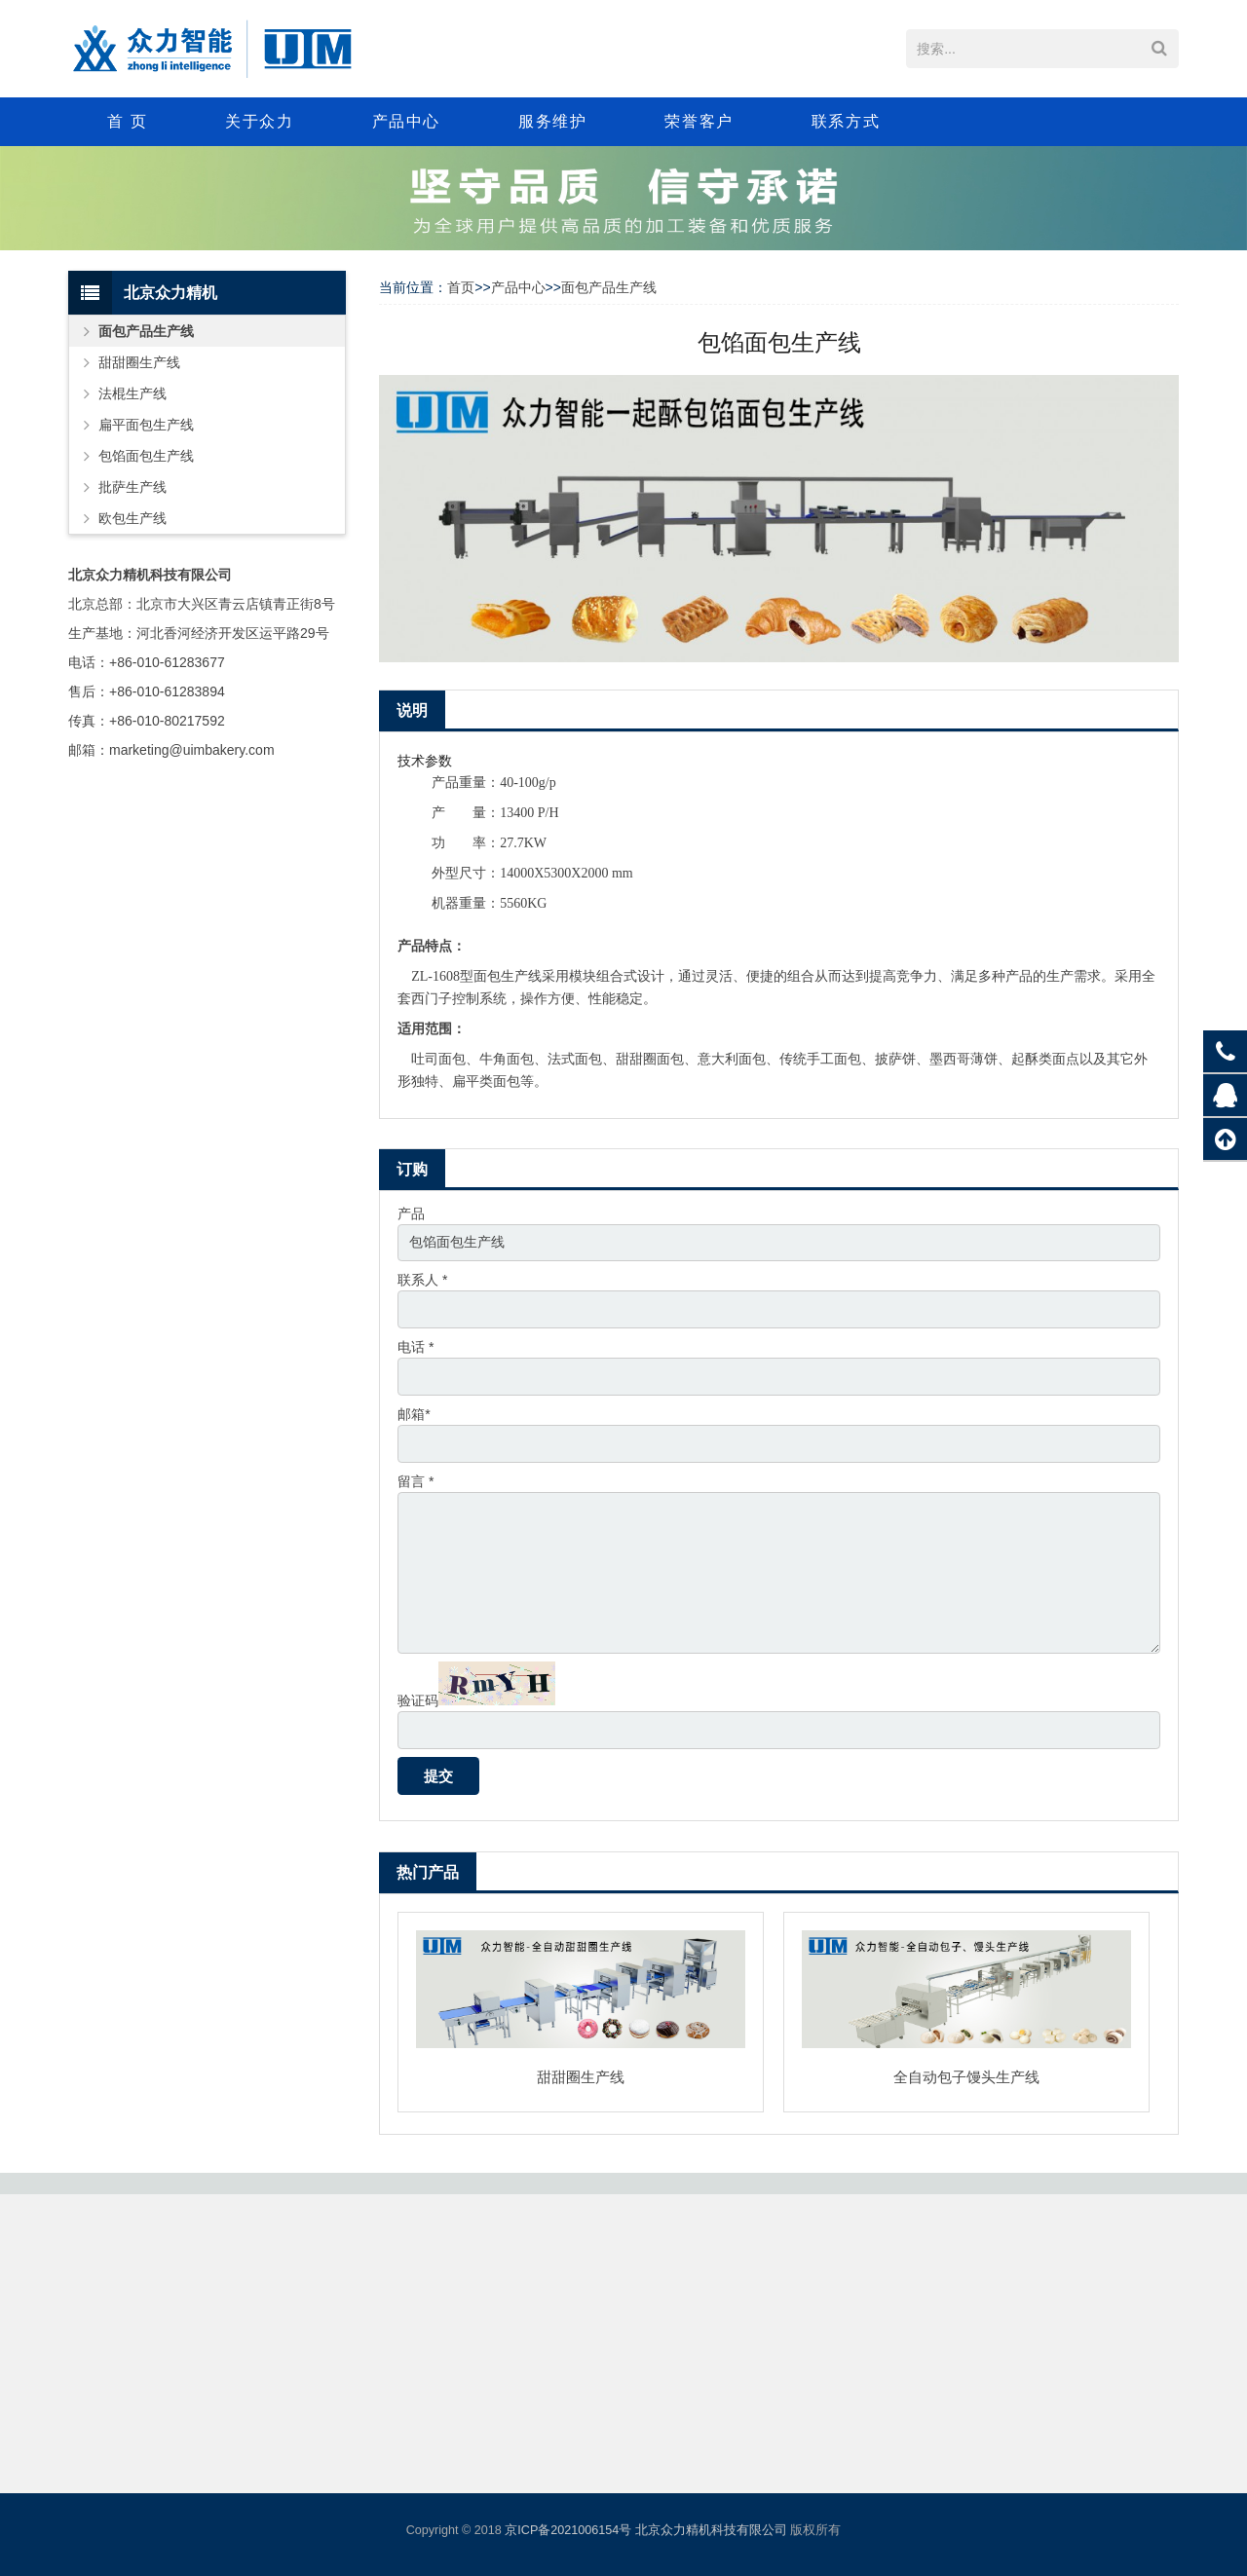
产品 (411, 1213)
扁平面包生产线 (146, 424)
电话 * (415, 1348)
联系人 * (422, 1280)
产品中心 (518, 287)
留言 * (415, 1482)
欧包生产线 (132, 518)
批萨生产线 (132, 487)
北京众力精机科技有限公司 (711, 2530)
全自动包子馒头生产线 (966, 2080)
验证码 (417, 1703)
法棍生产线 (132, 393)
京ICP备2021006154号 (568, 2530)
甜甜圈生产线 (580, 2080)
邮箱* (413, 1415)
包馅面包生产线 (146, 456)
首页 (460, 287)
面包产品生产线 (609, 287)
